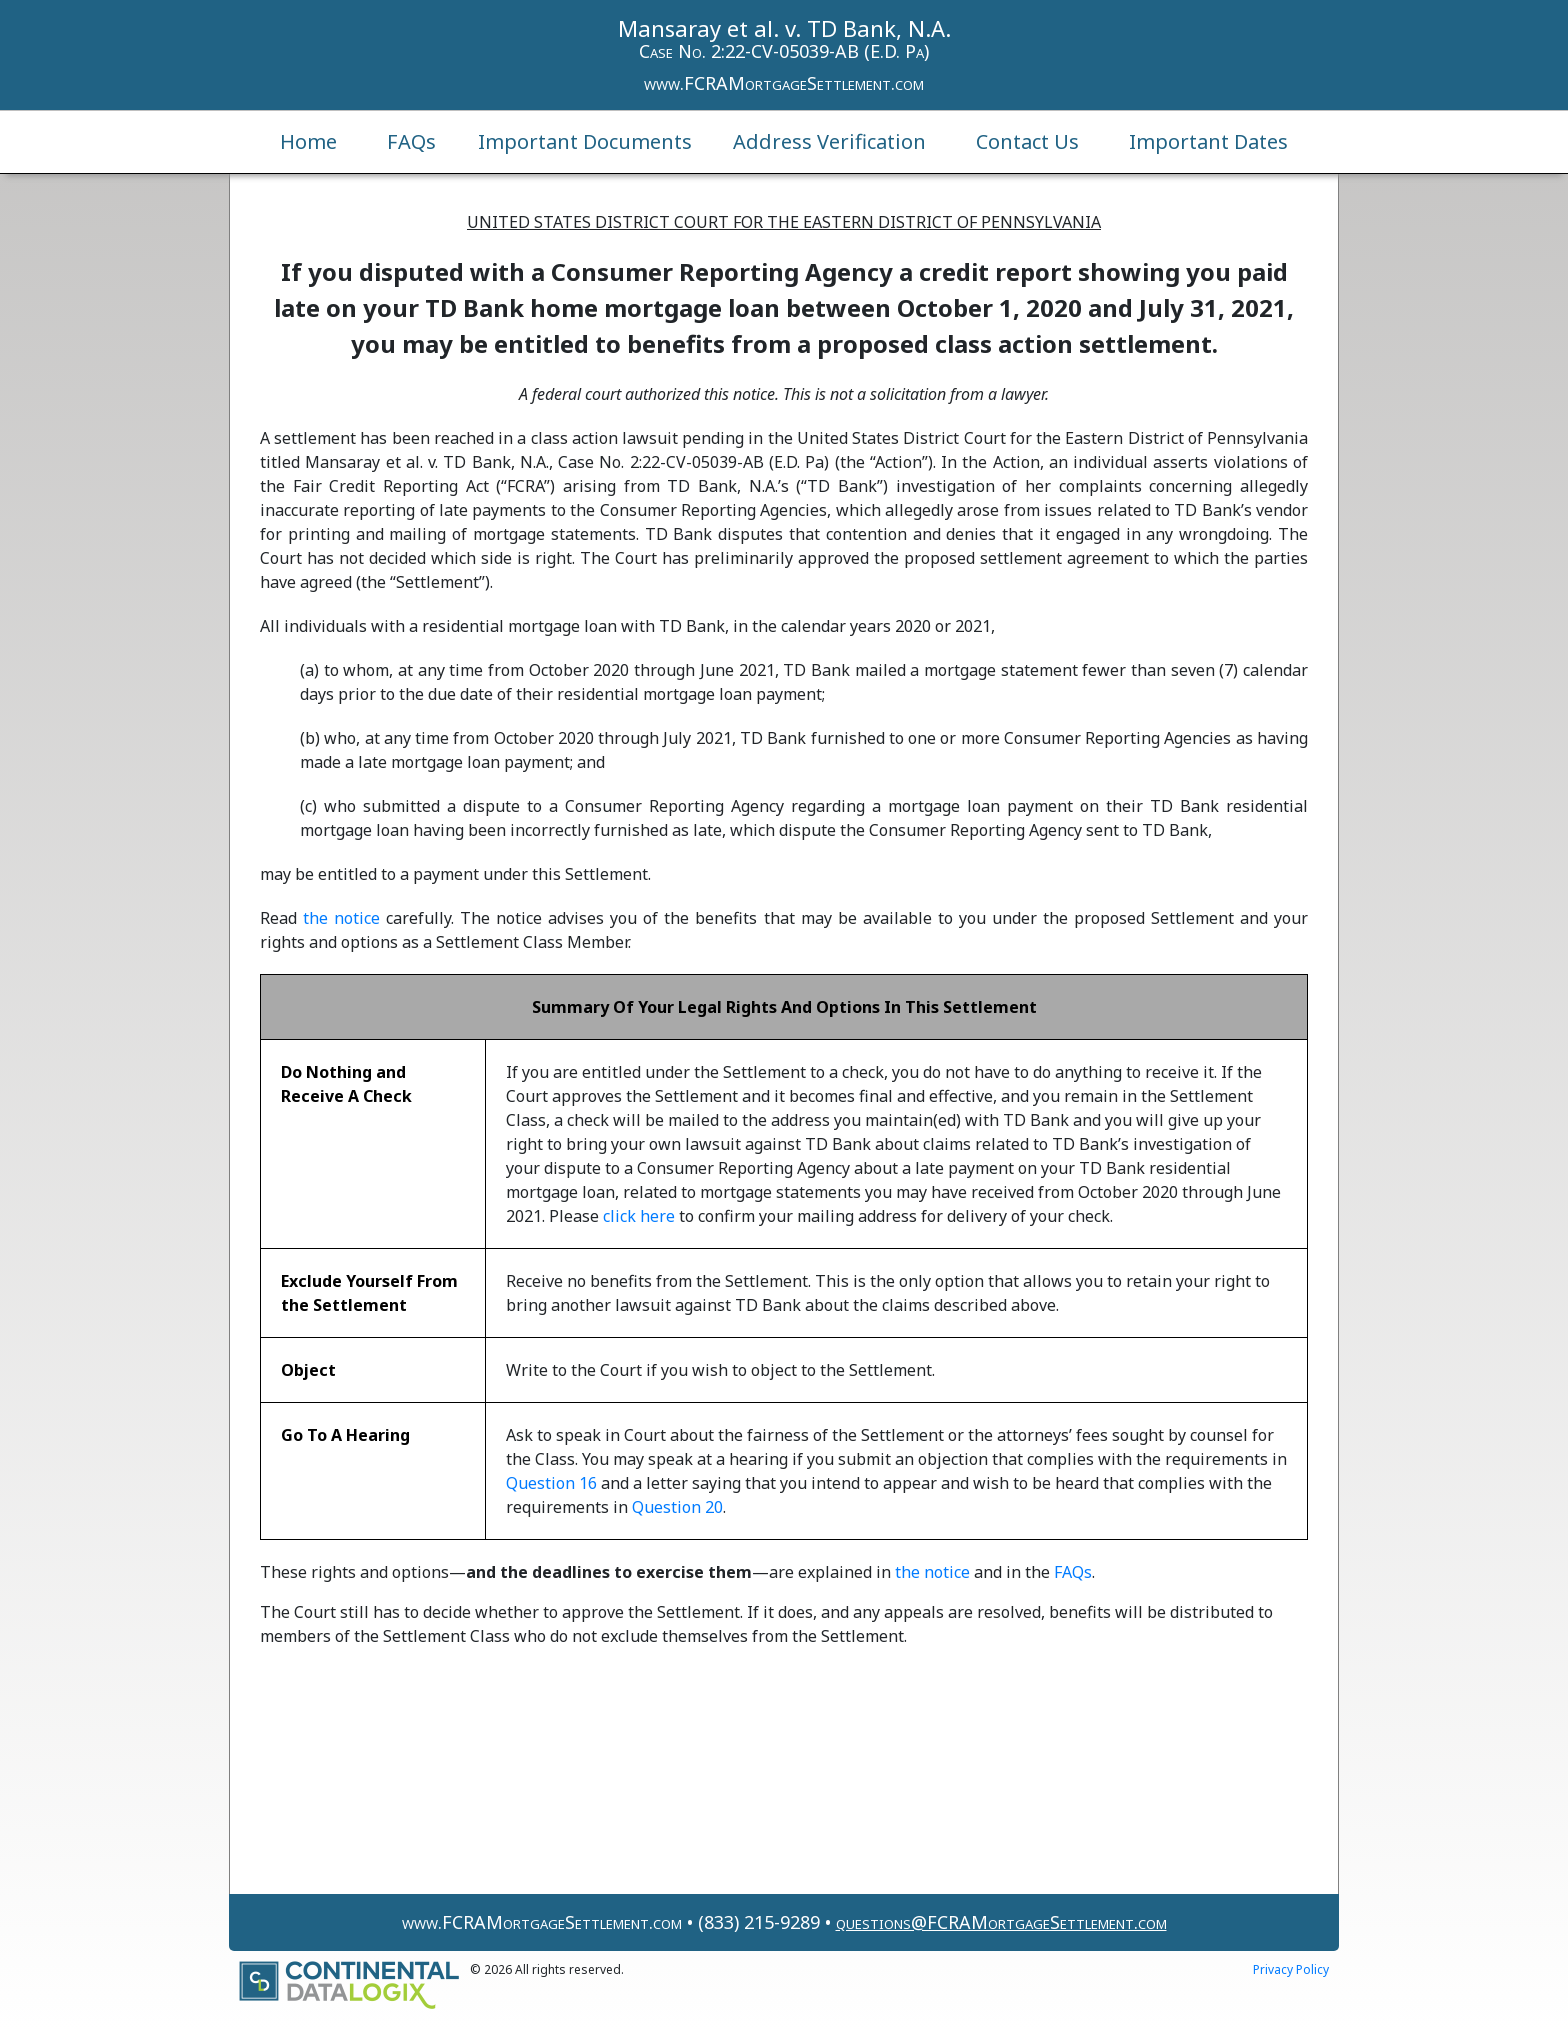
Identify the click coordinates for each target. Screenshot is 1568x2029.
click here (639, 1216)
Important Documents (585, 141)
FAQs (411, 141)
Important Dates (1208, 141)
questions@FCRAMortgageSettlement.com (1001, 1922)
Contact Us (1027, 141)
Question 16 (551, 1483)
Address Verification (829, 141)
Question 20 (677, 1507)
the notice (341, 918)
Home (308, 141)
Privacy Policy (1291, 1969)
